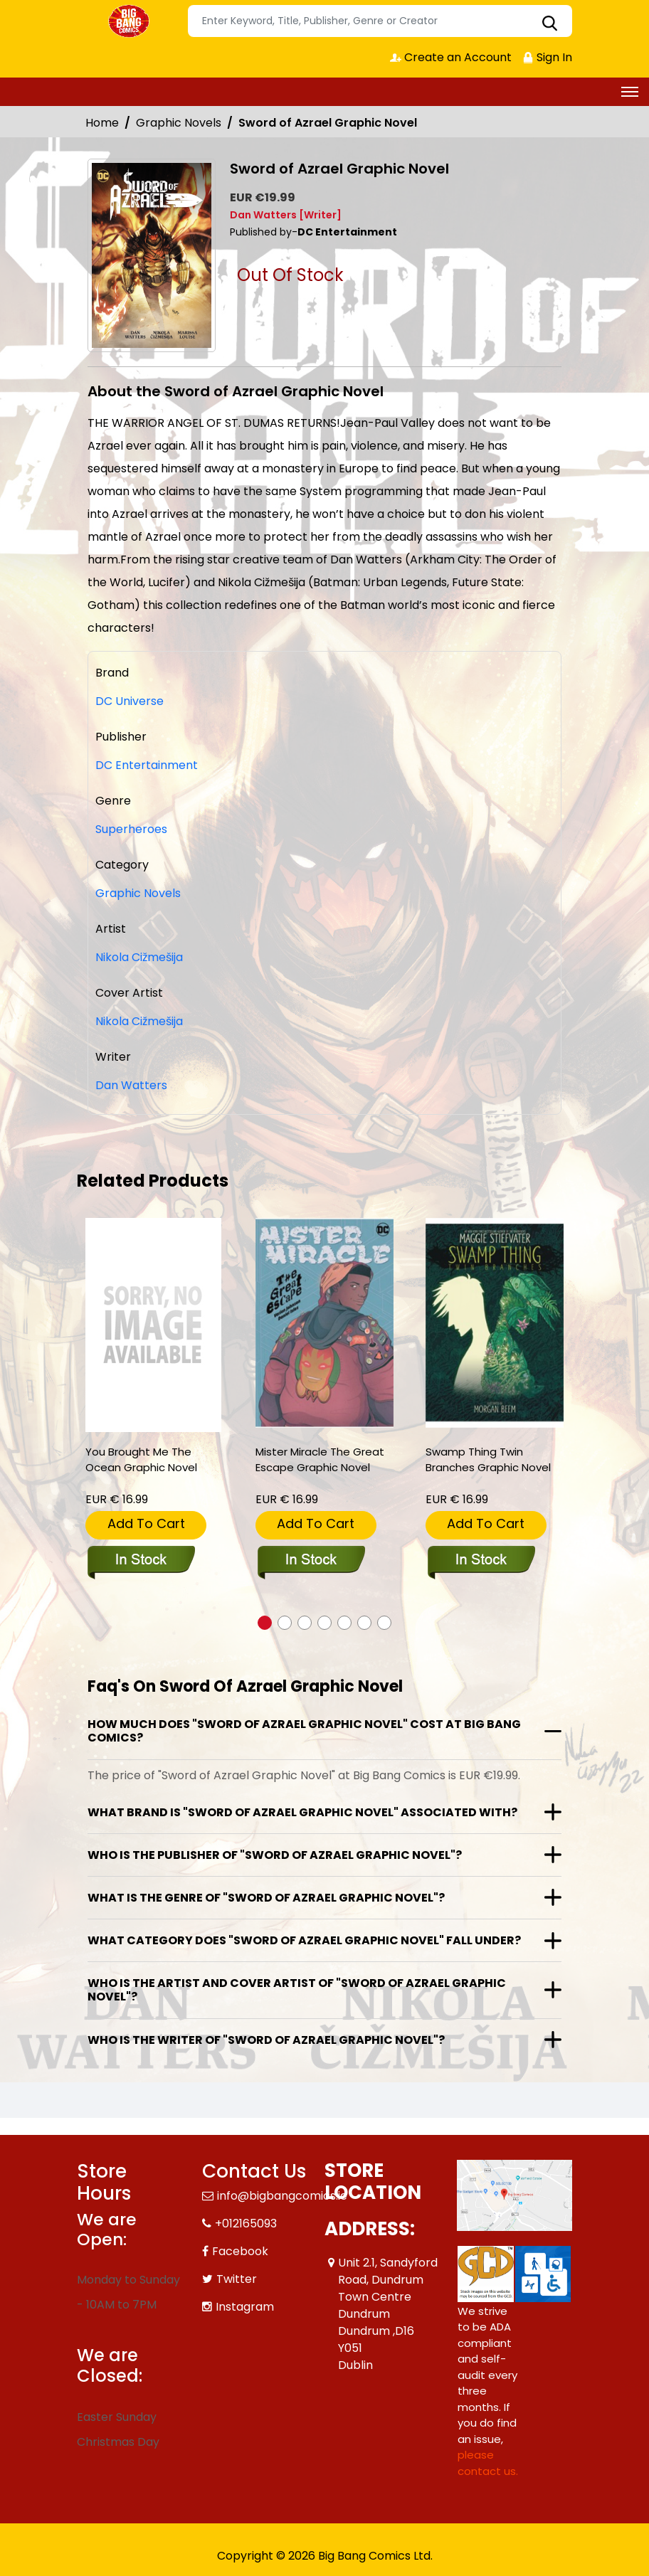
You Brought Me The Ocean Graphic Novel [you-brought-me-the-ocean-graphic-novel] (141, 1459)
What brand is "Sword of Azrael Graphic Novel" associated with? (302, 1812)
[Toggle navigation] (629, 92)
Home (102, 123)
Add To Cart (146, 1523)
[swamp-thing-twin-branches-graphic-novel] (495, 1323)
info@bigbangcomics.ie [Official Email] (282, 2196)
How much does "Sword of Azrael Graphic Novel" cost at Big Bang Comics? (304, 1731)
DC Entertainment (146, 765)
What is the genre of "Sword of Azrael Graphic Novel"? (266, 1897)
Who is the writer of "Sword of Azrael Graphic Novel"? (266, 2040)
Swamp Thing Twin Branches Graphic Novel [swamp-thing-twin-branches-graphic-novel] (488, 1459)
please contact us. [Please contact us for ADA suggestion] (488, 2463)
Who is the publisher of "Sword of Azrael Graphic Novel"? (275, 1855)
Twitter (236, 2279)
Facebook (240, 2251)
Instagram (245, 2307)
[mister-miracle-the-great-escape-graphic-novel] (324, 1323)
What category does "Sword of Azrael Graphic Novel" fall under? (304, 1940)
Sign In (547, 57)
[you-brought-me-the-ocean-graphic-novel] (153, 1325)
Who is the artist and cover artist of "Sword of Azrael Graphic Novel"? (297, 1990)
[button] (265, 1623)
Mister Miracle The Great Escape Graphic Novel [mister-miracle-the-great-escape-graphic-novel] (319, 1459)
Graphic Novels (178, 123)
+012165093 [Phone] (246, 2223)
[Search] (380, 21)
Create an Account (451, 57)
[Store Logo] (130, 21)
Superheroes (131, 829)
